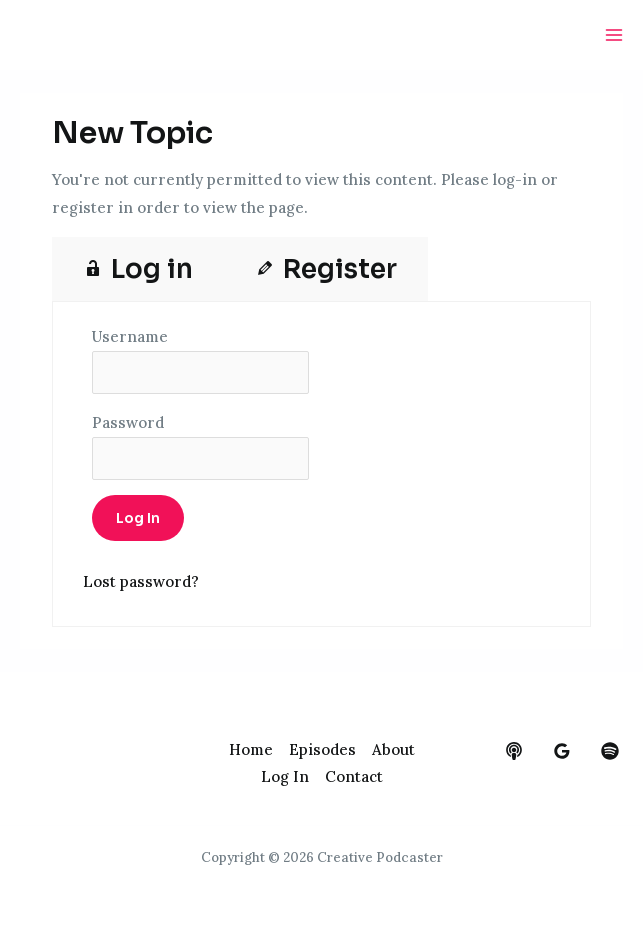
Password (128, 422)
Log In (285, 776)
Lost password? (141, 581)
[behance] (514, 751)
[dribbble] (610, 751)
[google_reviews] (562, 751)
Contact (354, 776)
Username (130, 336)
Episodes (322, 749)
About (393, 749)
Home (251, 749)
